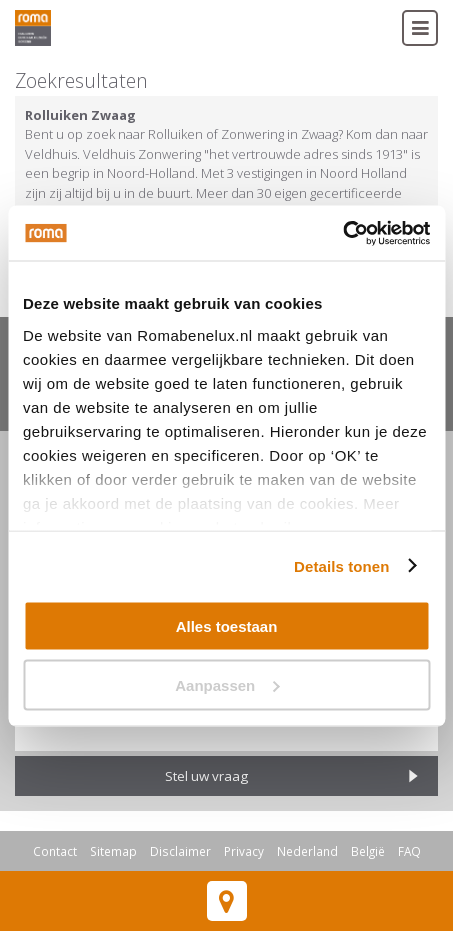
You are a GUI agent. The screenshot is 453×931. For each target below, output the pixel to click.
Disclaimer (180, 851)
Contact (55, 851)
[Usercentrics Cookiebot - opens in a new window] (342, 233)
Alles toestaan (227, 626)
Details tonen (341, 565)
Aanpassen (227, 684)
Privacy (244, 851)
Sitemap (113, 851)
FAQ (409, 851)
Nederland (307, 851)
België (368, 851)
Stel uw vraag (206, 776)
